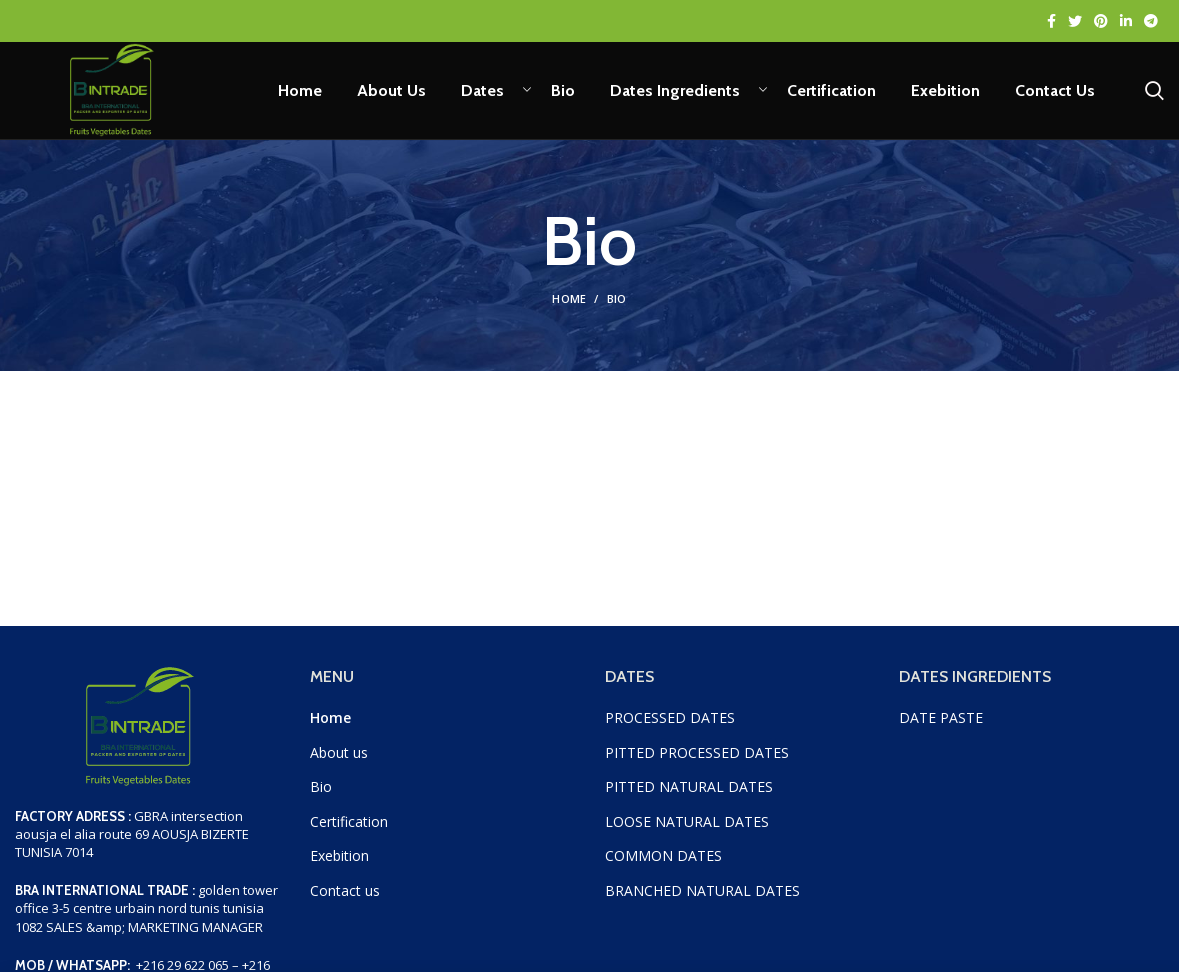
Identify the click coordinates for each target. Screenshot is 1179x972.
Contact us (345, 897)
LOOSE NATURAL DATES (687, 828)
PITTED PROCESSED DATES (697, 759)
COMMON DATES (663, 863)
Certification (349, 828)
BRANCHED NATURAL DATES (702, 897)
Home (569, 306)
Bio (321, 794)
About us (339, 759)
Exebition (339, 863)
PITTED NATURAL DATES (689, 794)
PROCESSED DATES (672, 724)
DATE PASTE (941, 724)
